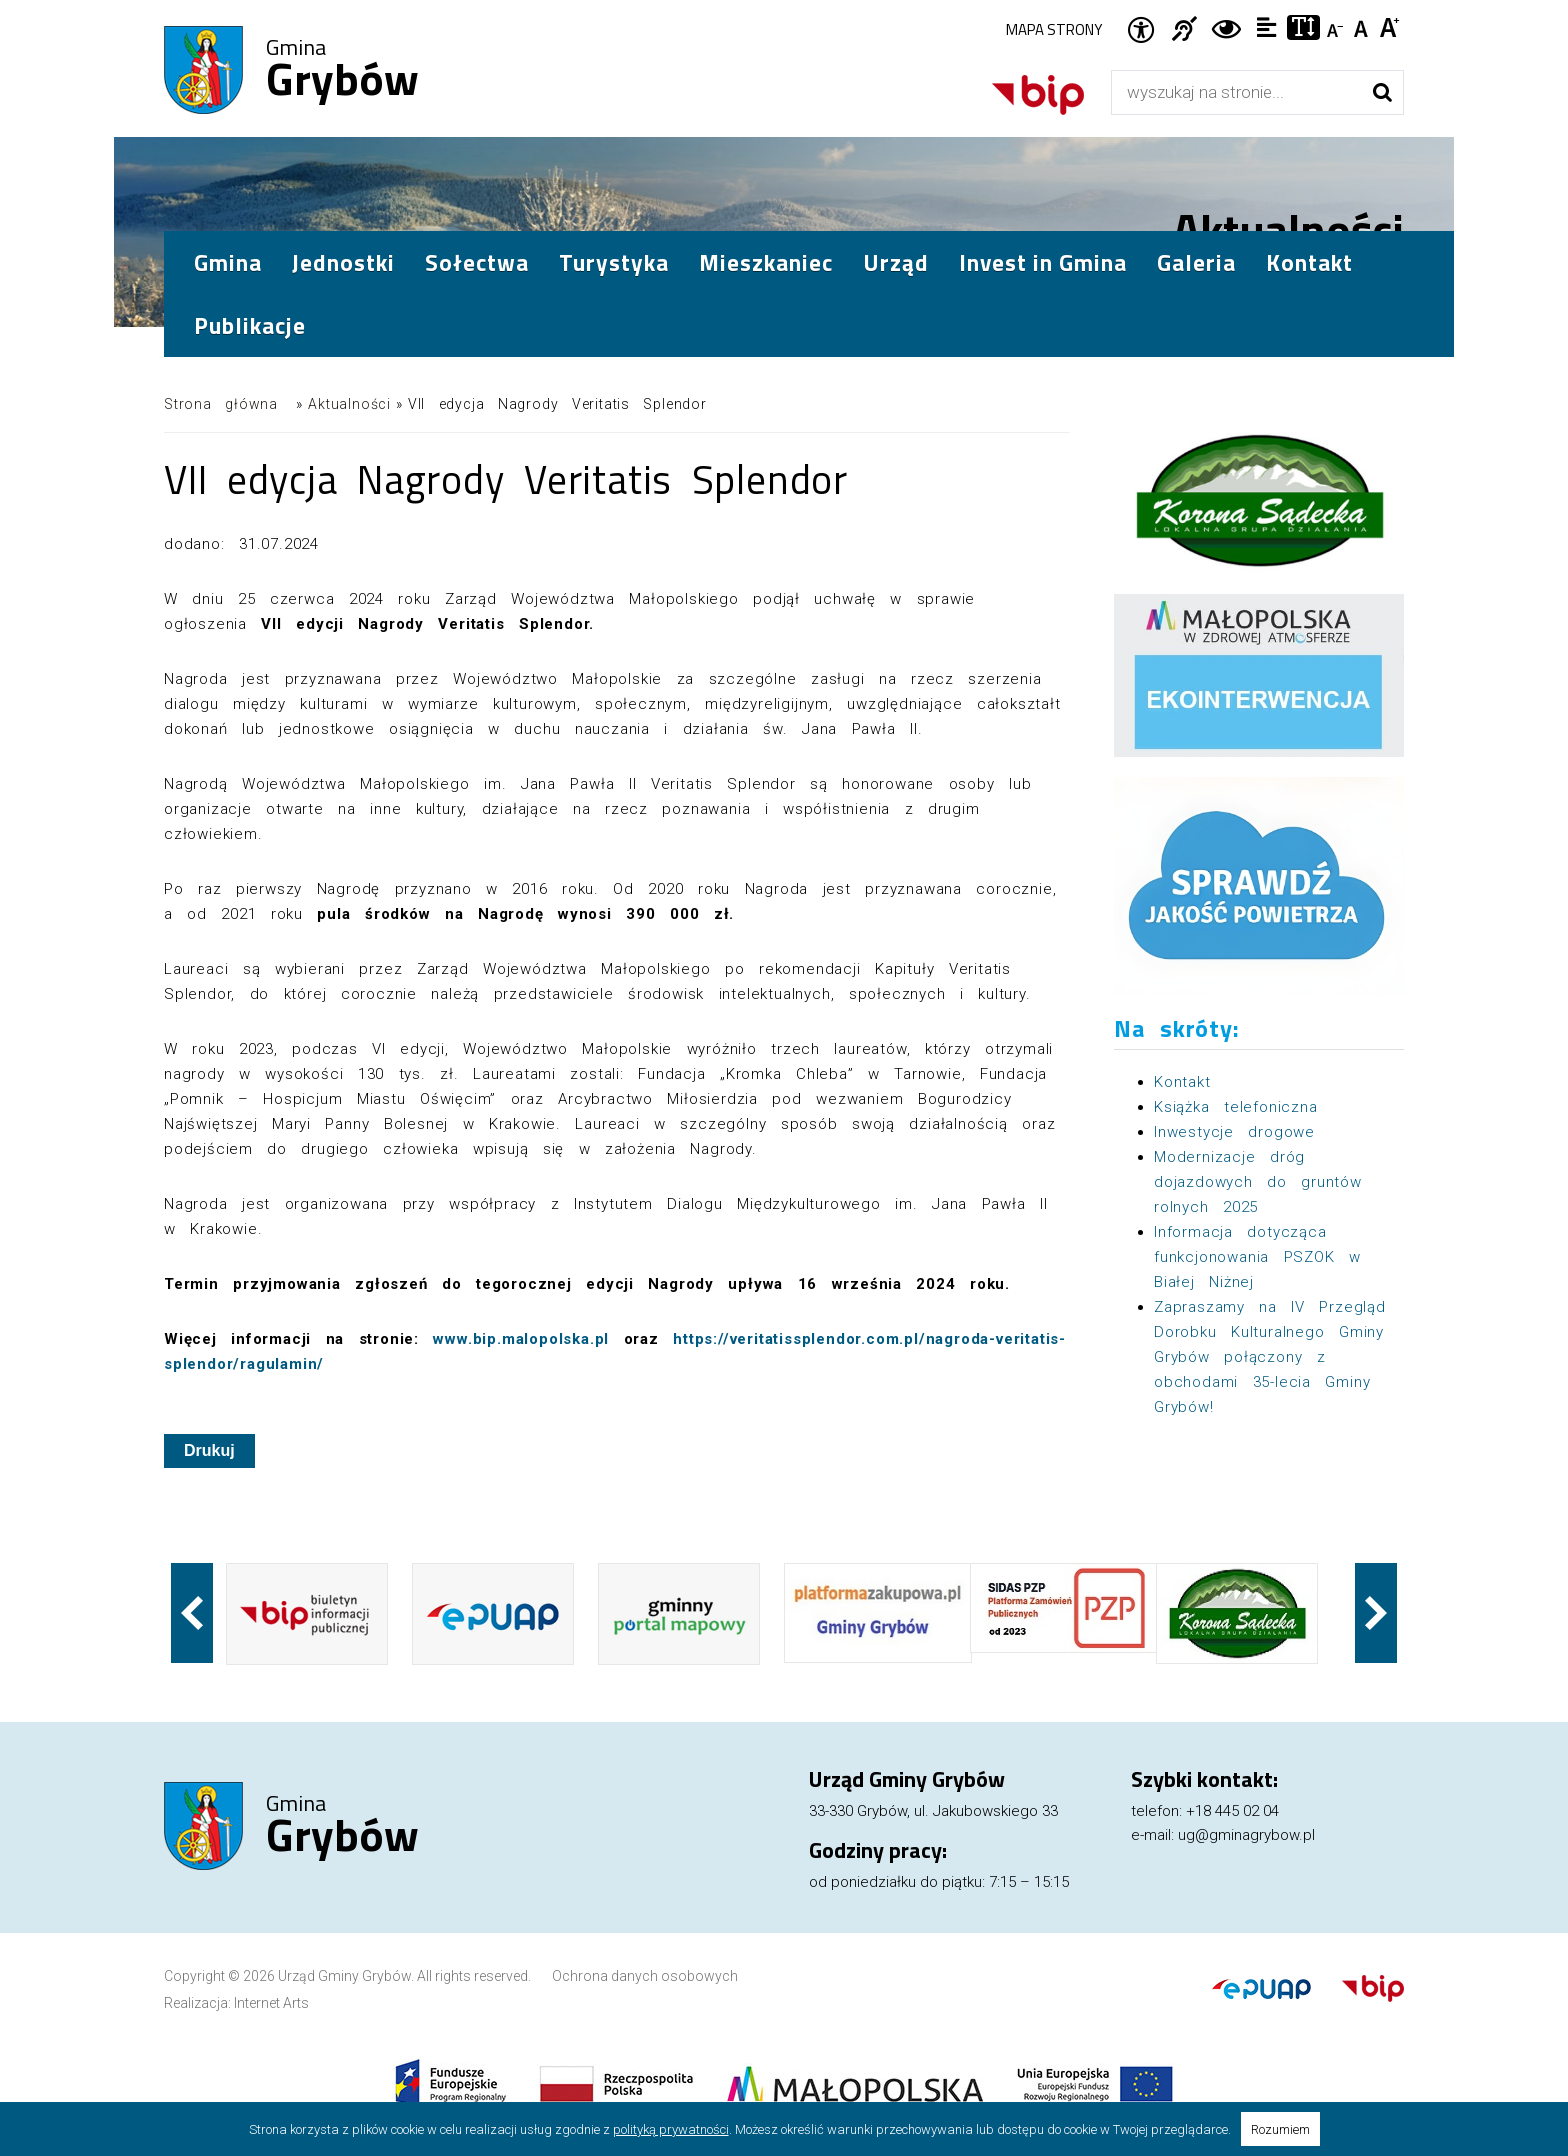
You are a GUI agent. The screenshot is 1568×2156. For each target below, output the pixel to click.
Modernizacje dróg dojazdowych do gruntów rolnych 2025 (1258, 1182)
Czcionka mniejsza (1336, 26)
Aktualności (349, 404)
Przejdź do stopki (784, 0)
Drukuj (209, 1450)
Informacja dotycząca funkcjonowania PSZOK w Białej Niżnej (1257, 1257)
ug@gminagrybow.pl (1246, 1835)
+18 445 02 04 (1232, 1811)
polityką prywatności (671, 2129)
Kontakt (1309, 262)
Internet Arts (271, 2003)
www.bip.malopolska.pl (521, 1339)
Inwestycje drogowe (1234, 1132)
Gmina (342, 71)
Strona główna (221, 404)
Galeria (1196, 262)
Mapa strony (1054, 29)
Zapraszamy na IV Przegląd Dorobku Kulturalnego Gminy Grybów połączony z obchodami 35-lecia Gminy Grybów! (1270, 1357)
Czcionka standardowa (1363, 26)
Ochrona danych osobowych (645, 1976)
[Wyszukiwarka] (1236, 92)
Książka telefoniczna (1236, 1107)
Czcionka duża (1390, 26)
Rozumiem (1280, 2129)
